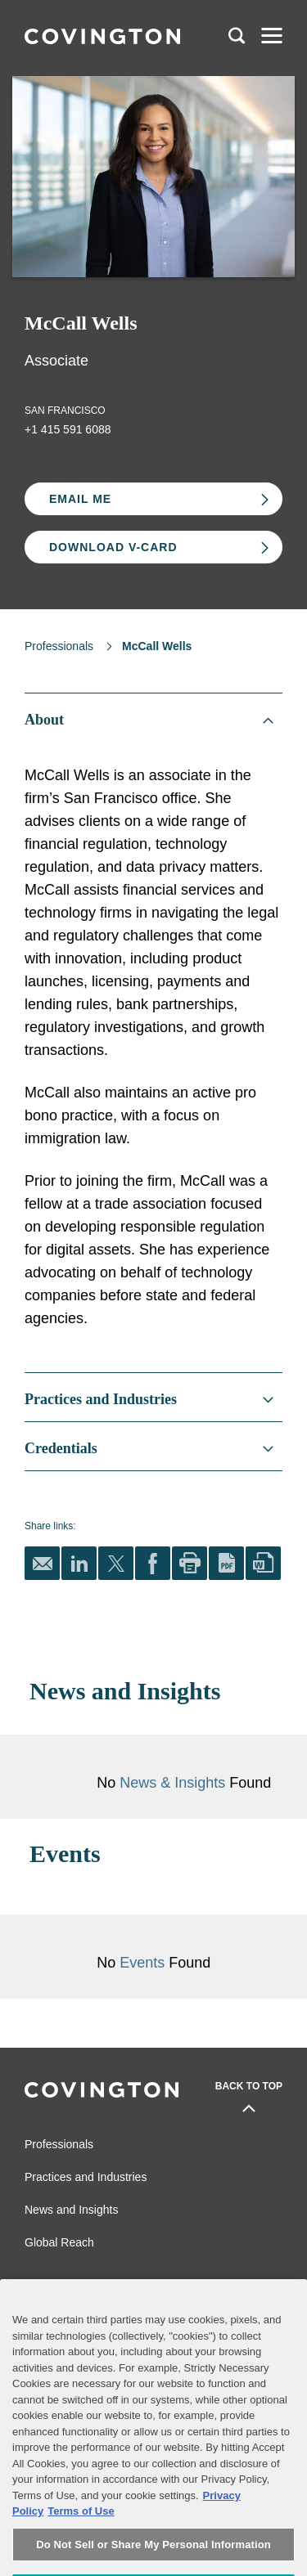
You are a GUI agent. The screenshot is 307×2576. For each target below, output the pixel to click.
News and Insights (71, 2209)
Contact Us (49, 2308)
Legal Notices (213, 2284)
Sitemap (201, 2308)
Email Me (80, 498)
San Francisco (65, 410)
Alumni (40, 2284)
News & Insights (172, 1783)
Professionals (59, 646)
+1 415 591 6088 (68, 429)
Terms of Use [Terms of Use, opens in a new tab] (80, 2543)
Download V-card (113, 547)
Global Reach (59, 2242)
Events (144, 1962)
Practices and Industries (86, 2176)
